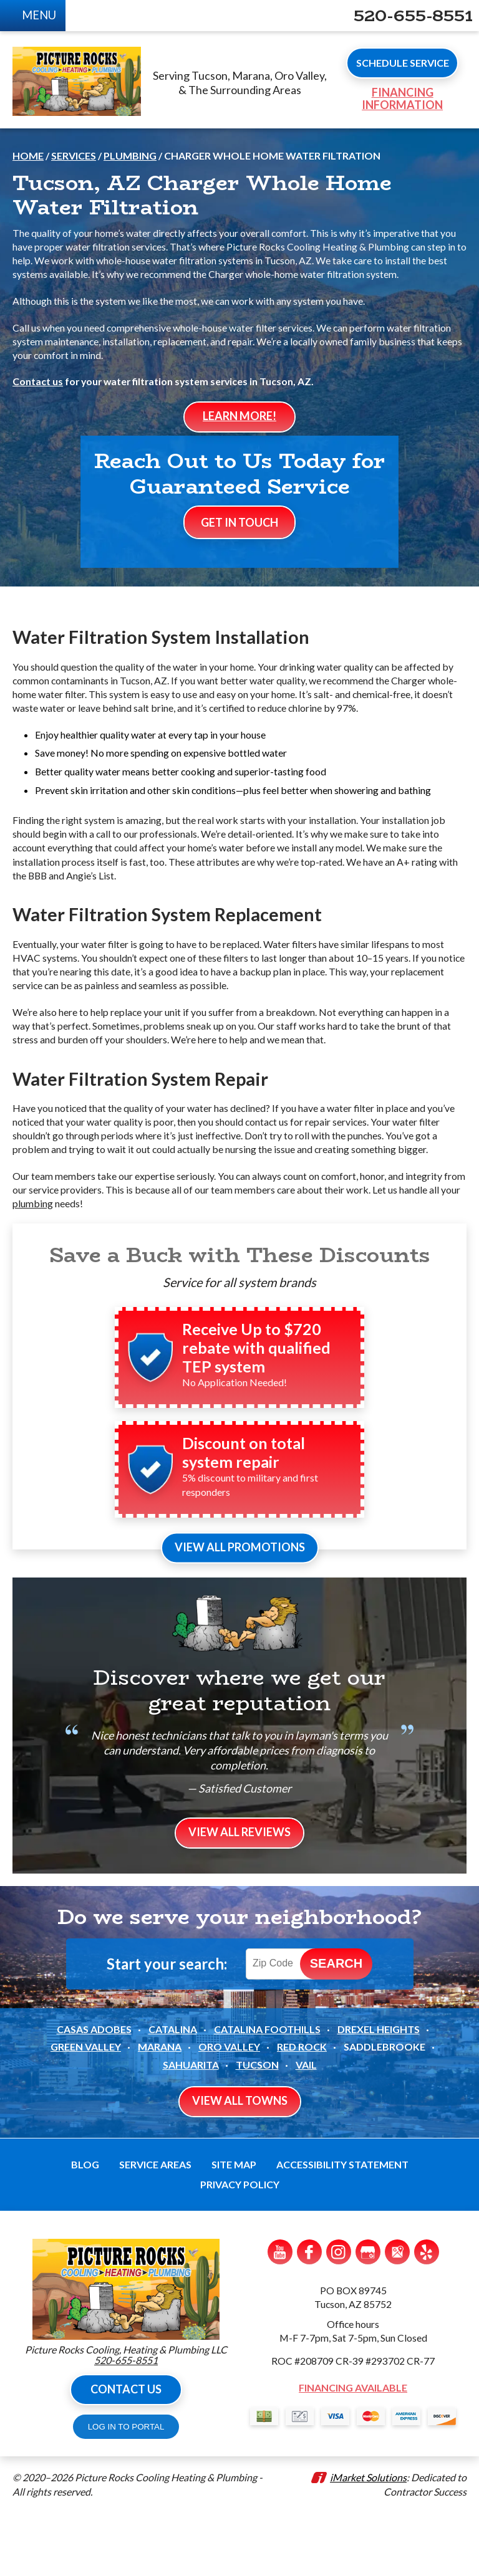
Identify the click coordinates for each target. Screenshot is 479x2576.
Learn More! (239, 431)
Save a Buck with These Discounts (239, 1310)
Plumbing (130, 165)
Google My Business (368, 2313)
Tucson (257, 2126)
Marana (159, 2108)
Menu (42, 15)
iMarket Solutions (368, 2540)
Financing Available (353, 2450)
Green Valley (86, 2108)
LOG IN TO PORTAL (126, 2487)
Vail (306, 2126)
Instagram (338, 2313)
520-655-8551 (409, 15)
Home (28, 165)
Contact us (37, 395)
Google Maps (397, 2313)
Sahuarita (191, 2126)
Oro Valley (229, 2108)
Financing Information (394, 103)
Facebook (309, 2313)
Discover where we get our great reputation (239, 1748)
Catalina (172, 2090)
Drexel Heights (378, 2090)
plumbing (54, 1258)
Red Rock (302, 2108)
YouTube (280, 2313)
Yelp (426, 2313)
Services (73, 165)
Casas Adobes (94, 2090)
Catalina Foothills (267, 2090)
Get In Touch (239, 565)
